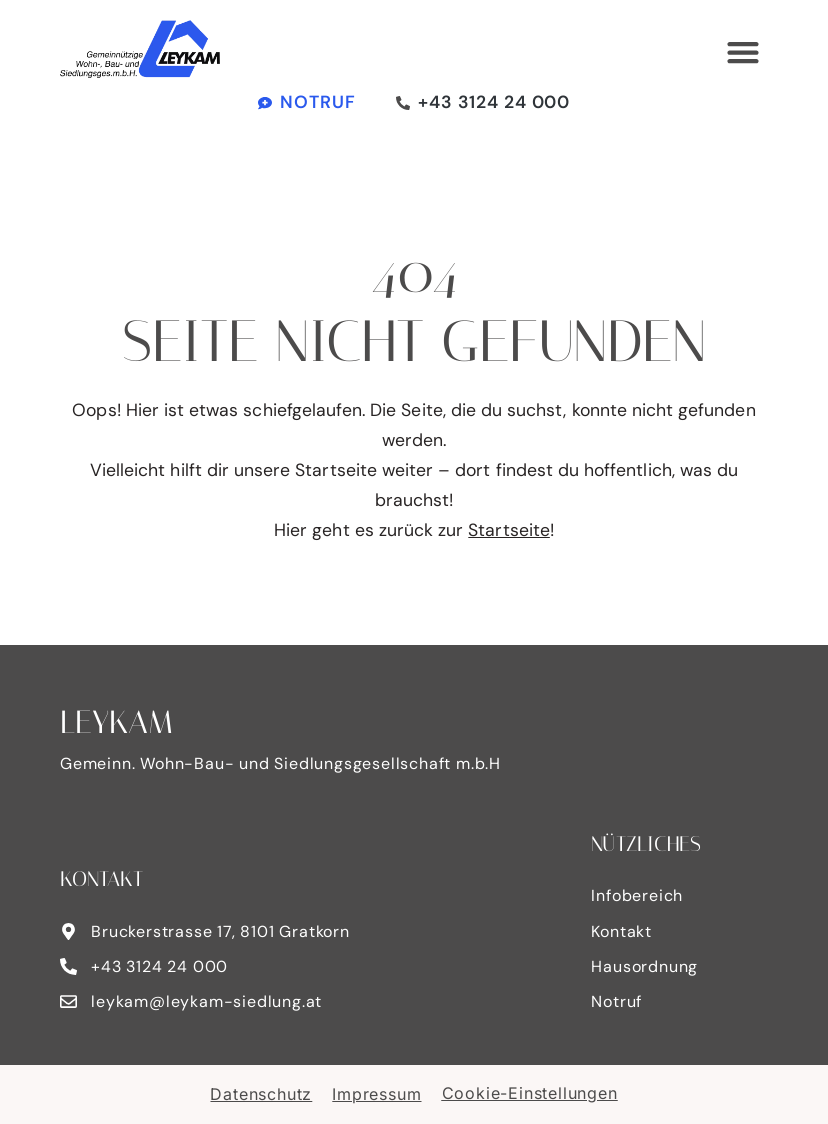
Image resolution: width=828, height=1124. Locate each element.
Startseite (509, 530)
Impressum (376, 1094)
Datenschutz (261, 1094)
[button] (742, 52)
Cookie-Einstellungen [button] (530, 1093)
